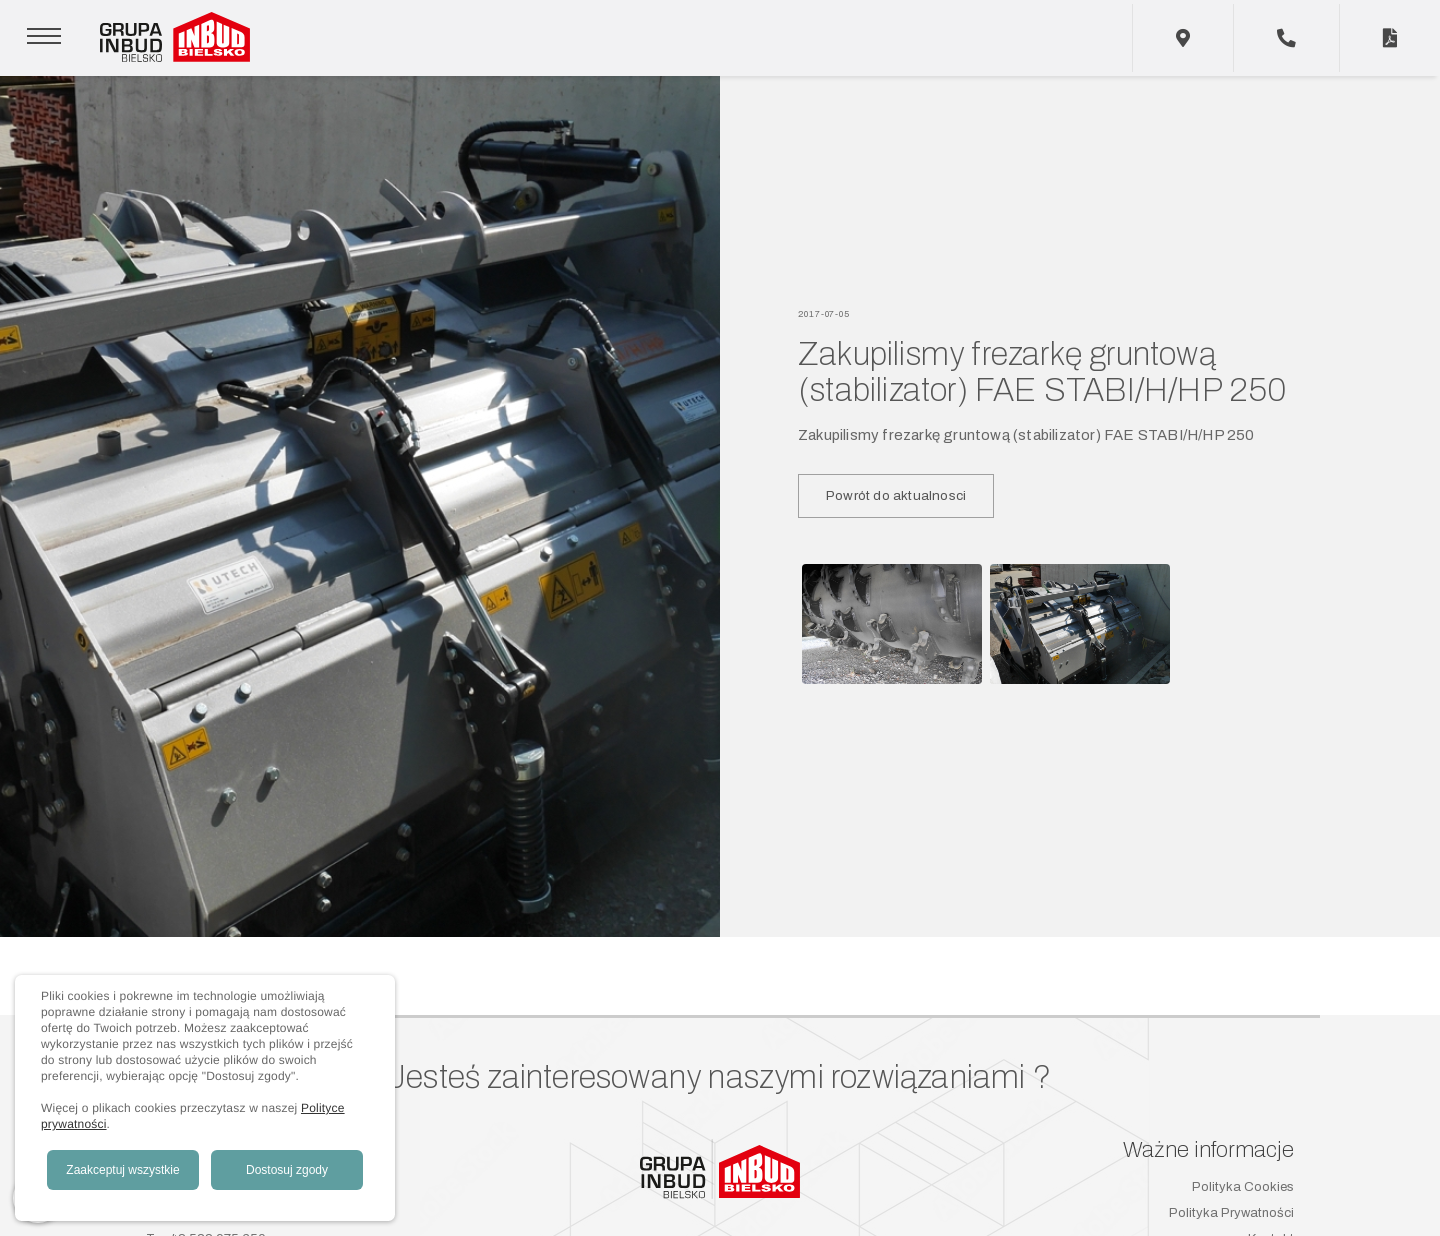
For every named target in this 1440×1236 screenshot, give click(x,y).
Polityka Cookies (1243, 1187)
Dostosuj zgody (287, 1170)
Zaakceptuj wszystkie (122, 1170)
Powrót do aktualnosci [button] (896, 495)
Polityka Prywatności (1231, 1213)
